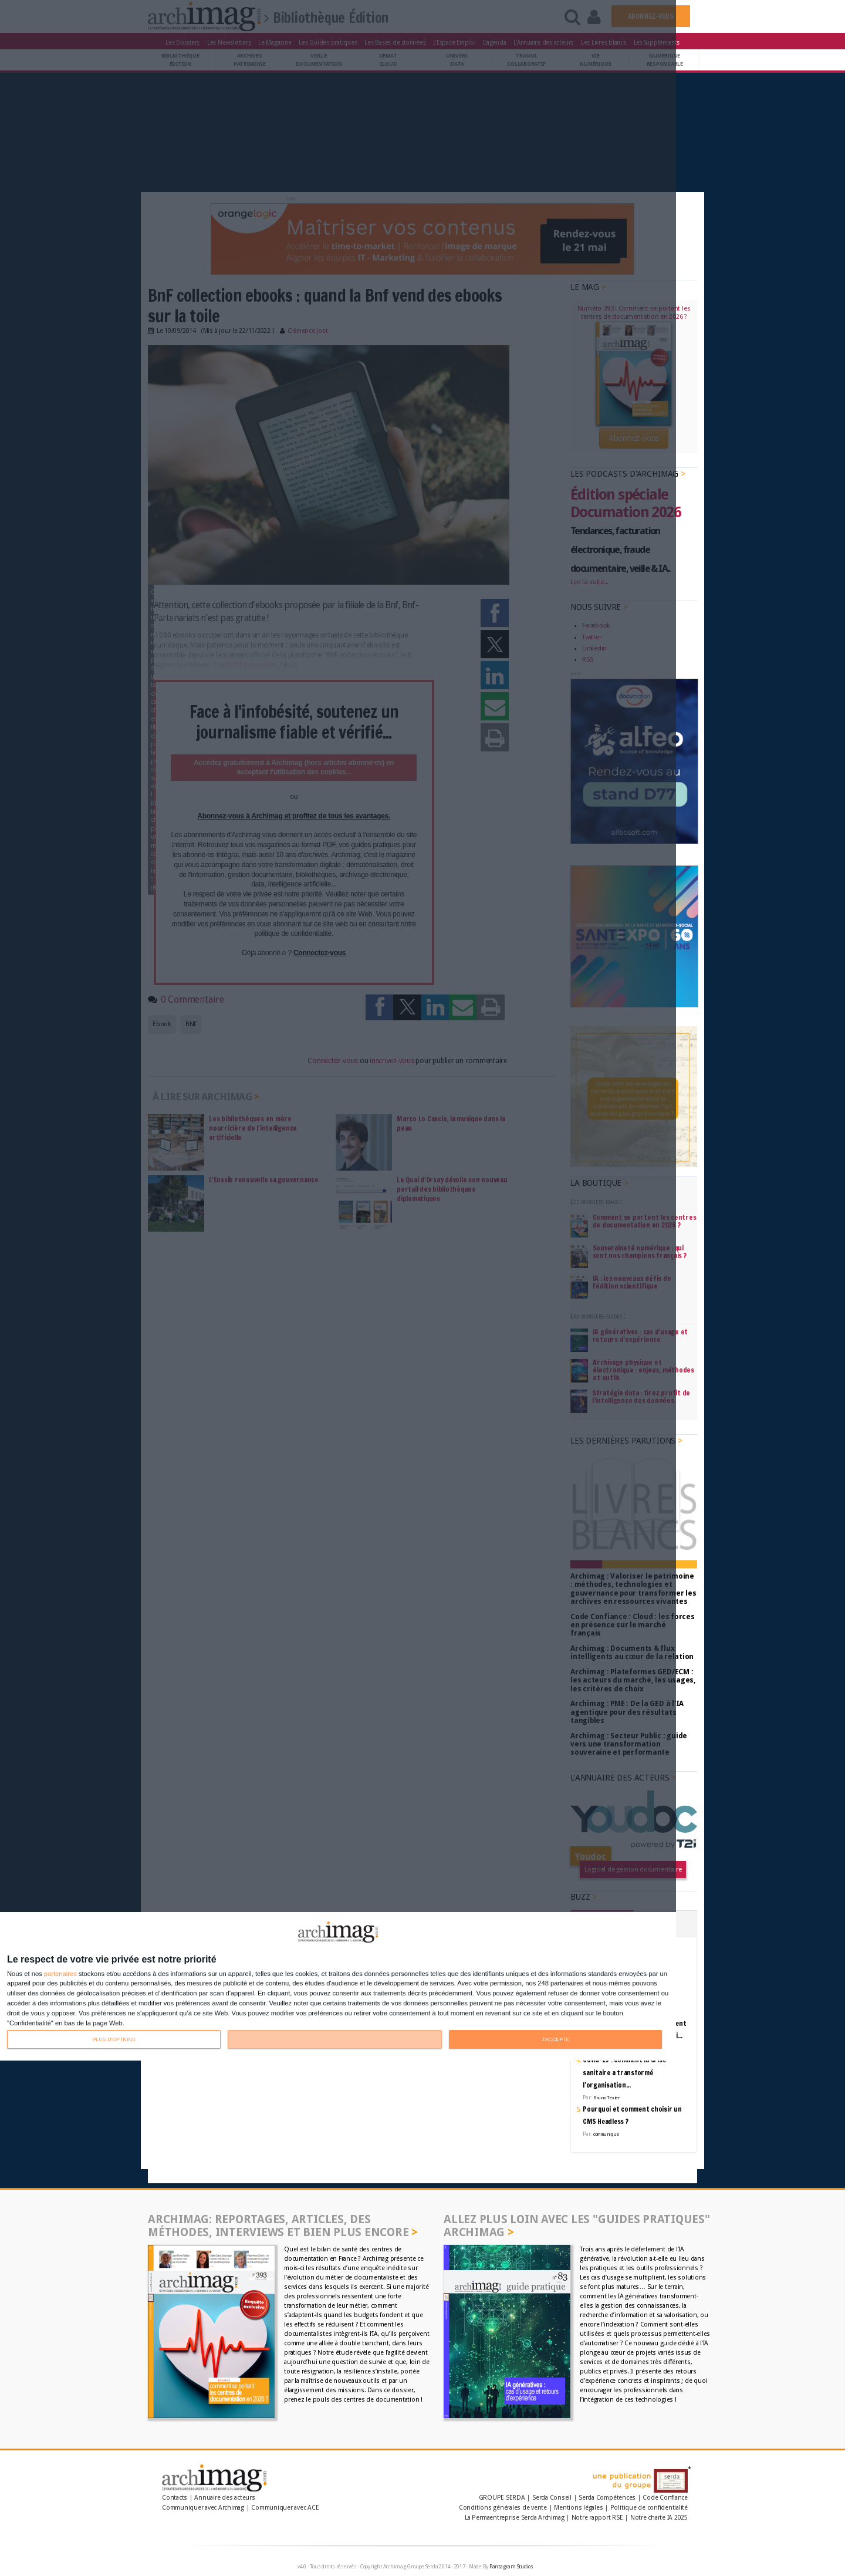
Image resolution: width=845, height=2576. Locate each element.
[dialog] (338, 1986)
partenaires (60, 1974)
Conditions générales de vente (503, 2507)
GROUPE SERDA (503, 2497)
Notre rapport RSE (597, 2517)
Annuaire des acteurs (224, 2497)
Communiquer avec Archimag (203, 2507)
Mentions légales (578, 2507)
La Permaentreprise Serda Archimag (514, 2517)
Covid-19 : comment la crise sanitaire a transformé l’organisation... (624, 2072)
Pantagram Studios (511, 2567)
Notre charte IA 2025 (659, 2517)
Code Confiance (665, 2497)
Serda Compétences (607, 2497)
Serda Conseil (552, 2497)
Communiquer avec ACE (285, 2507)
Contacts (174, 2497)
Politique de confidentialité (649, 2507)
